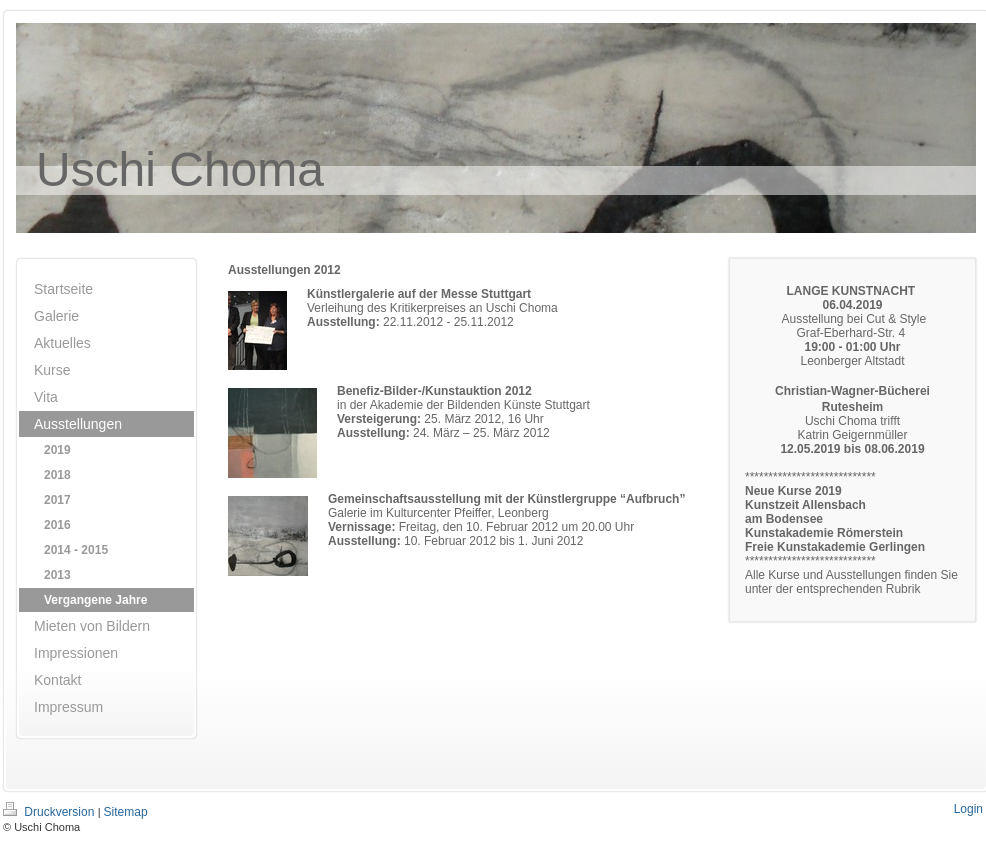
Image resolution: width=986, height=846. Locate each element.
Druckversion (50, 812)
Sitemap (126, 812)
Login (968, 809)
